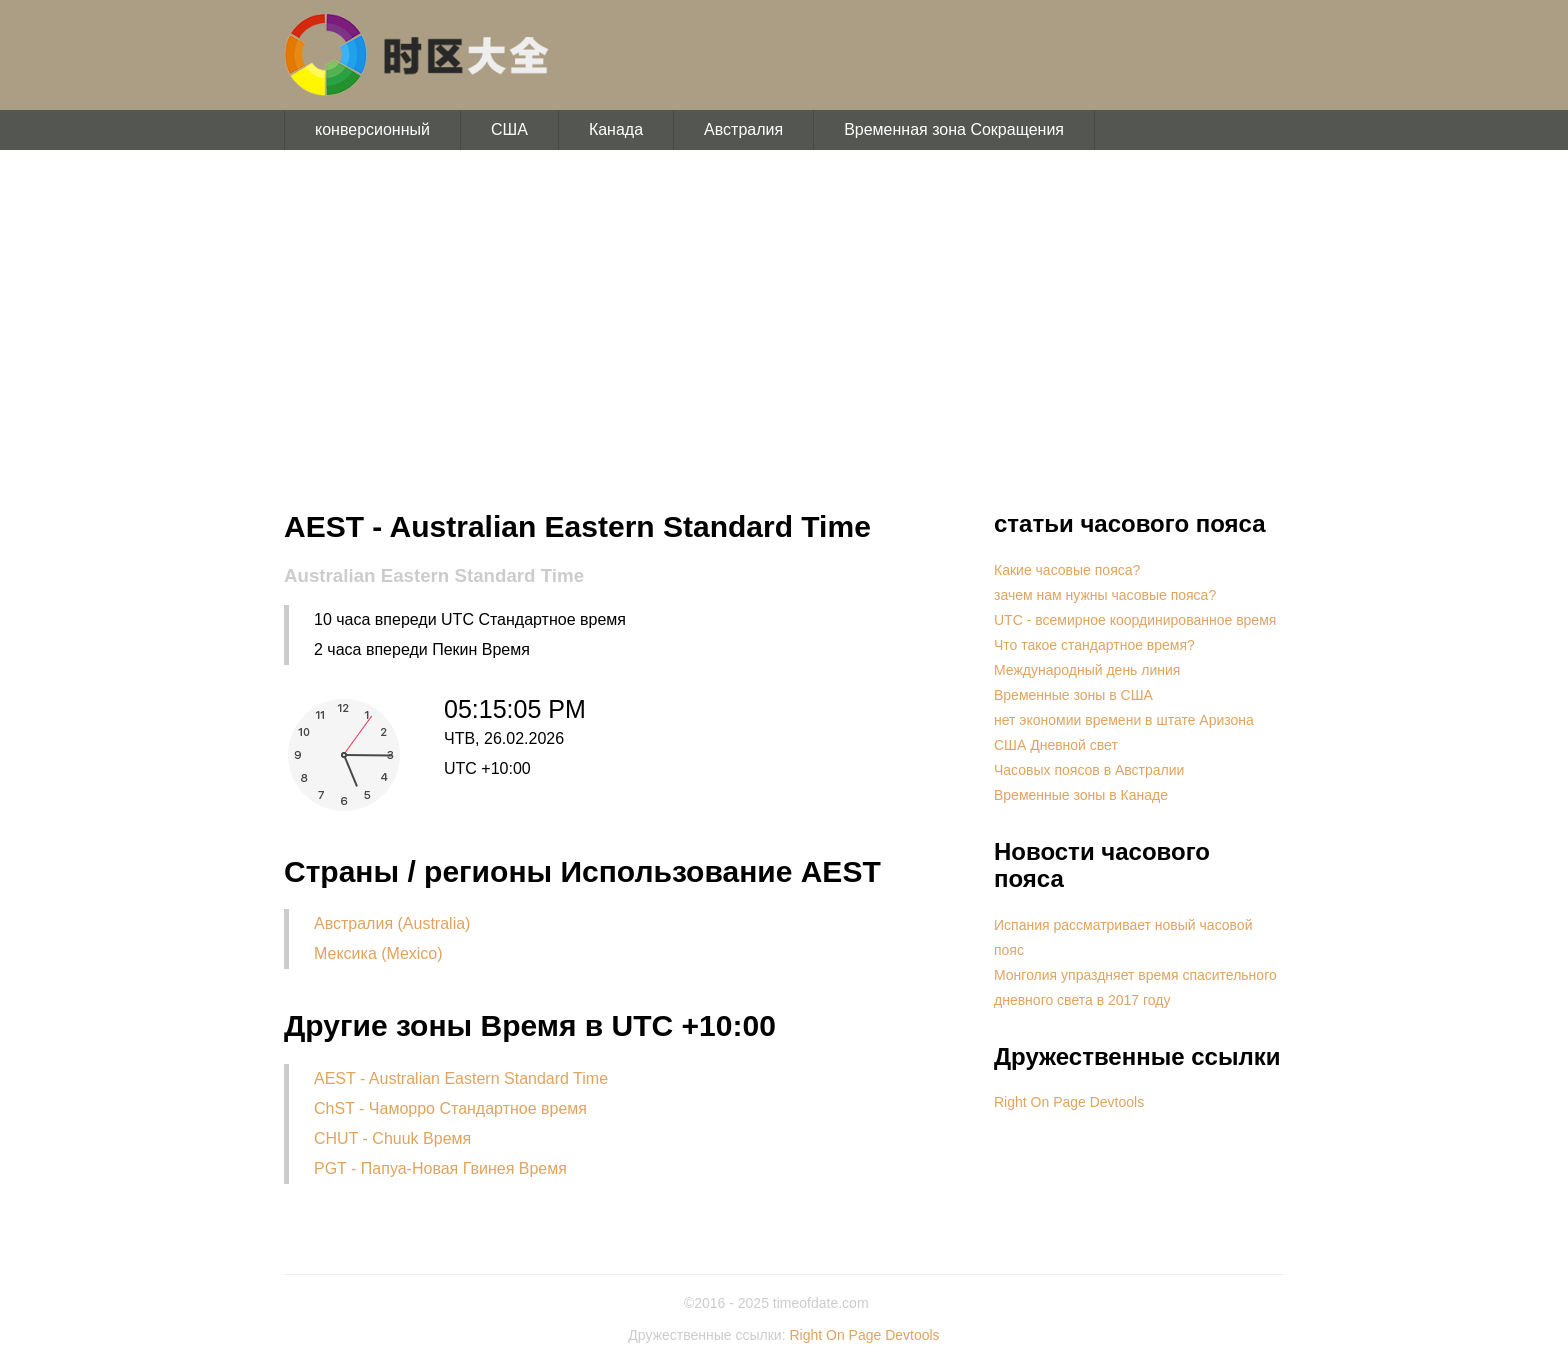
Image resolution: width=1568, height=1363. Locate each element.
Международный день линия (1087, 670)
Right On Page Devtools (1069, 1102)
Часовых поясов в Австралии (1089, 770)
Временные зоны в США (1073, 695)
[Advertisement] (784, 330)
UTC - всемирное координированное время (1135, 620)
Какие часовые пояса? (1067, 570)
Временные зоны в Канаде (1081, 795)
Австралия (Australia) (392, 923)
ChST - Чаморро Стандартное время (450, 1108)
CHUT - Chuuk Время (392, 1138)
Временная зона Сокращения (954, 129)
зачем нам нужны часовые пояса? (1105, 595)
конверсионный (372, 129)
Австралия (743, 129)
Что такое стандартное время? (1094, 645)
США (509, 129)
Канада (616, 129)
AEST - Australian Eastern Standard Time (461, 1078)
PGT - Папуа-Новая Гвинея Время (440, 1168)
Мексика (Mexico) (378, 953)
